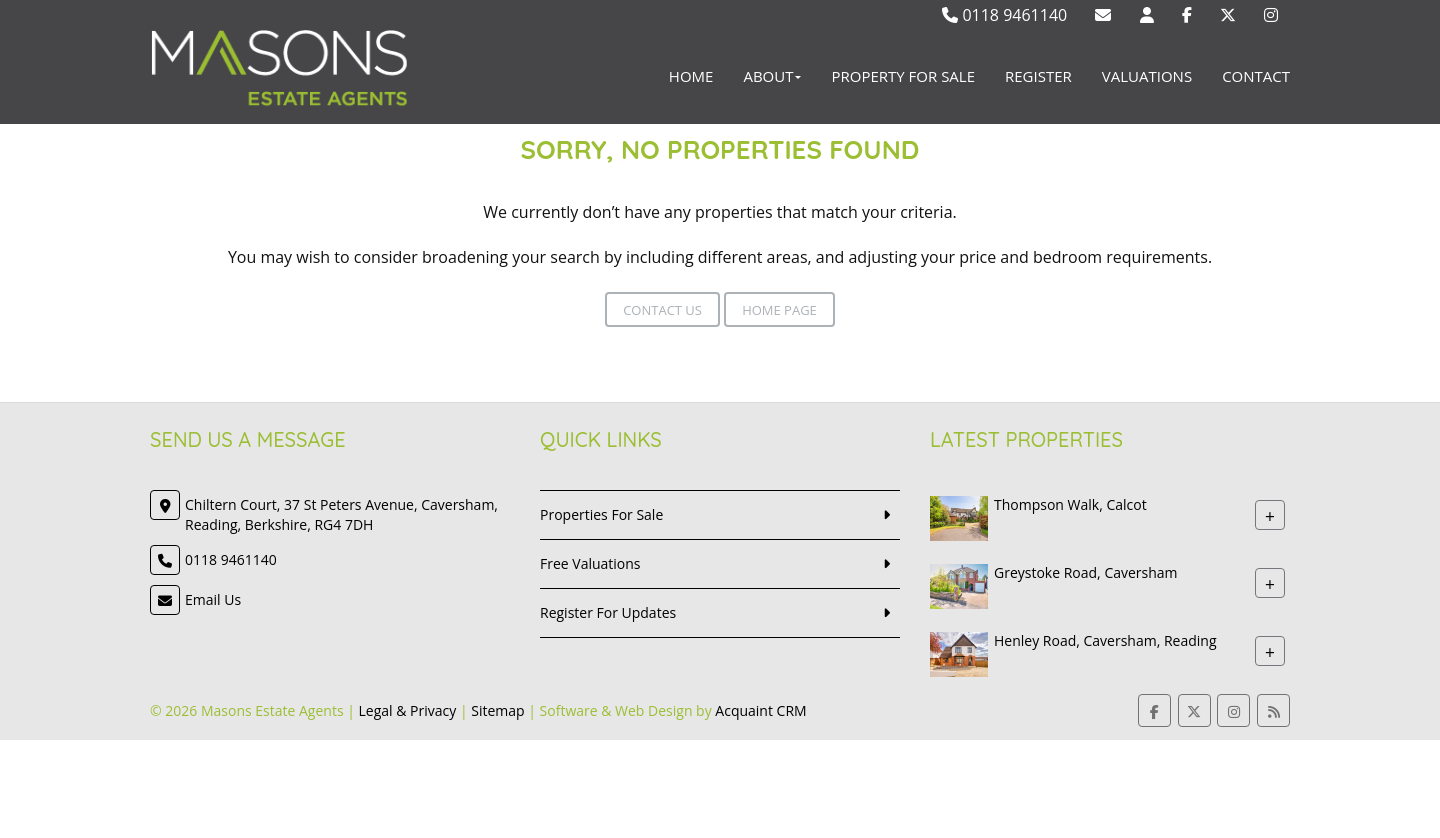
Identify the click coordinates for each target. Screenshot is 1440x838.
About (772, 76)
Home (691, 76)
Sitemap (497, 710)
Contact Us (662, 310)
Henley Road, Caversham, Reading (1105, 640)
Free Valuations (590, 563)
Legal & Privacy (408, 710)
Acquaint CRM (760, 710)
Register (1038, 76)
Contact (1256, 76)
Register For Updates (608, 612)
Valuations (1147, 76)
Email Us (213, 599)
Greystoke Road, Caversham (1086, 572)
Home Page (779, 310)
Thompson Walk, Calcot (1070, 504)
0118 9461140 (1004, 15)
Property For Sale (903, 76)
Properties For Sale (601, 514)
